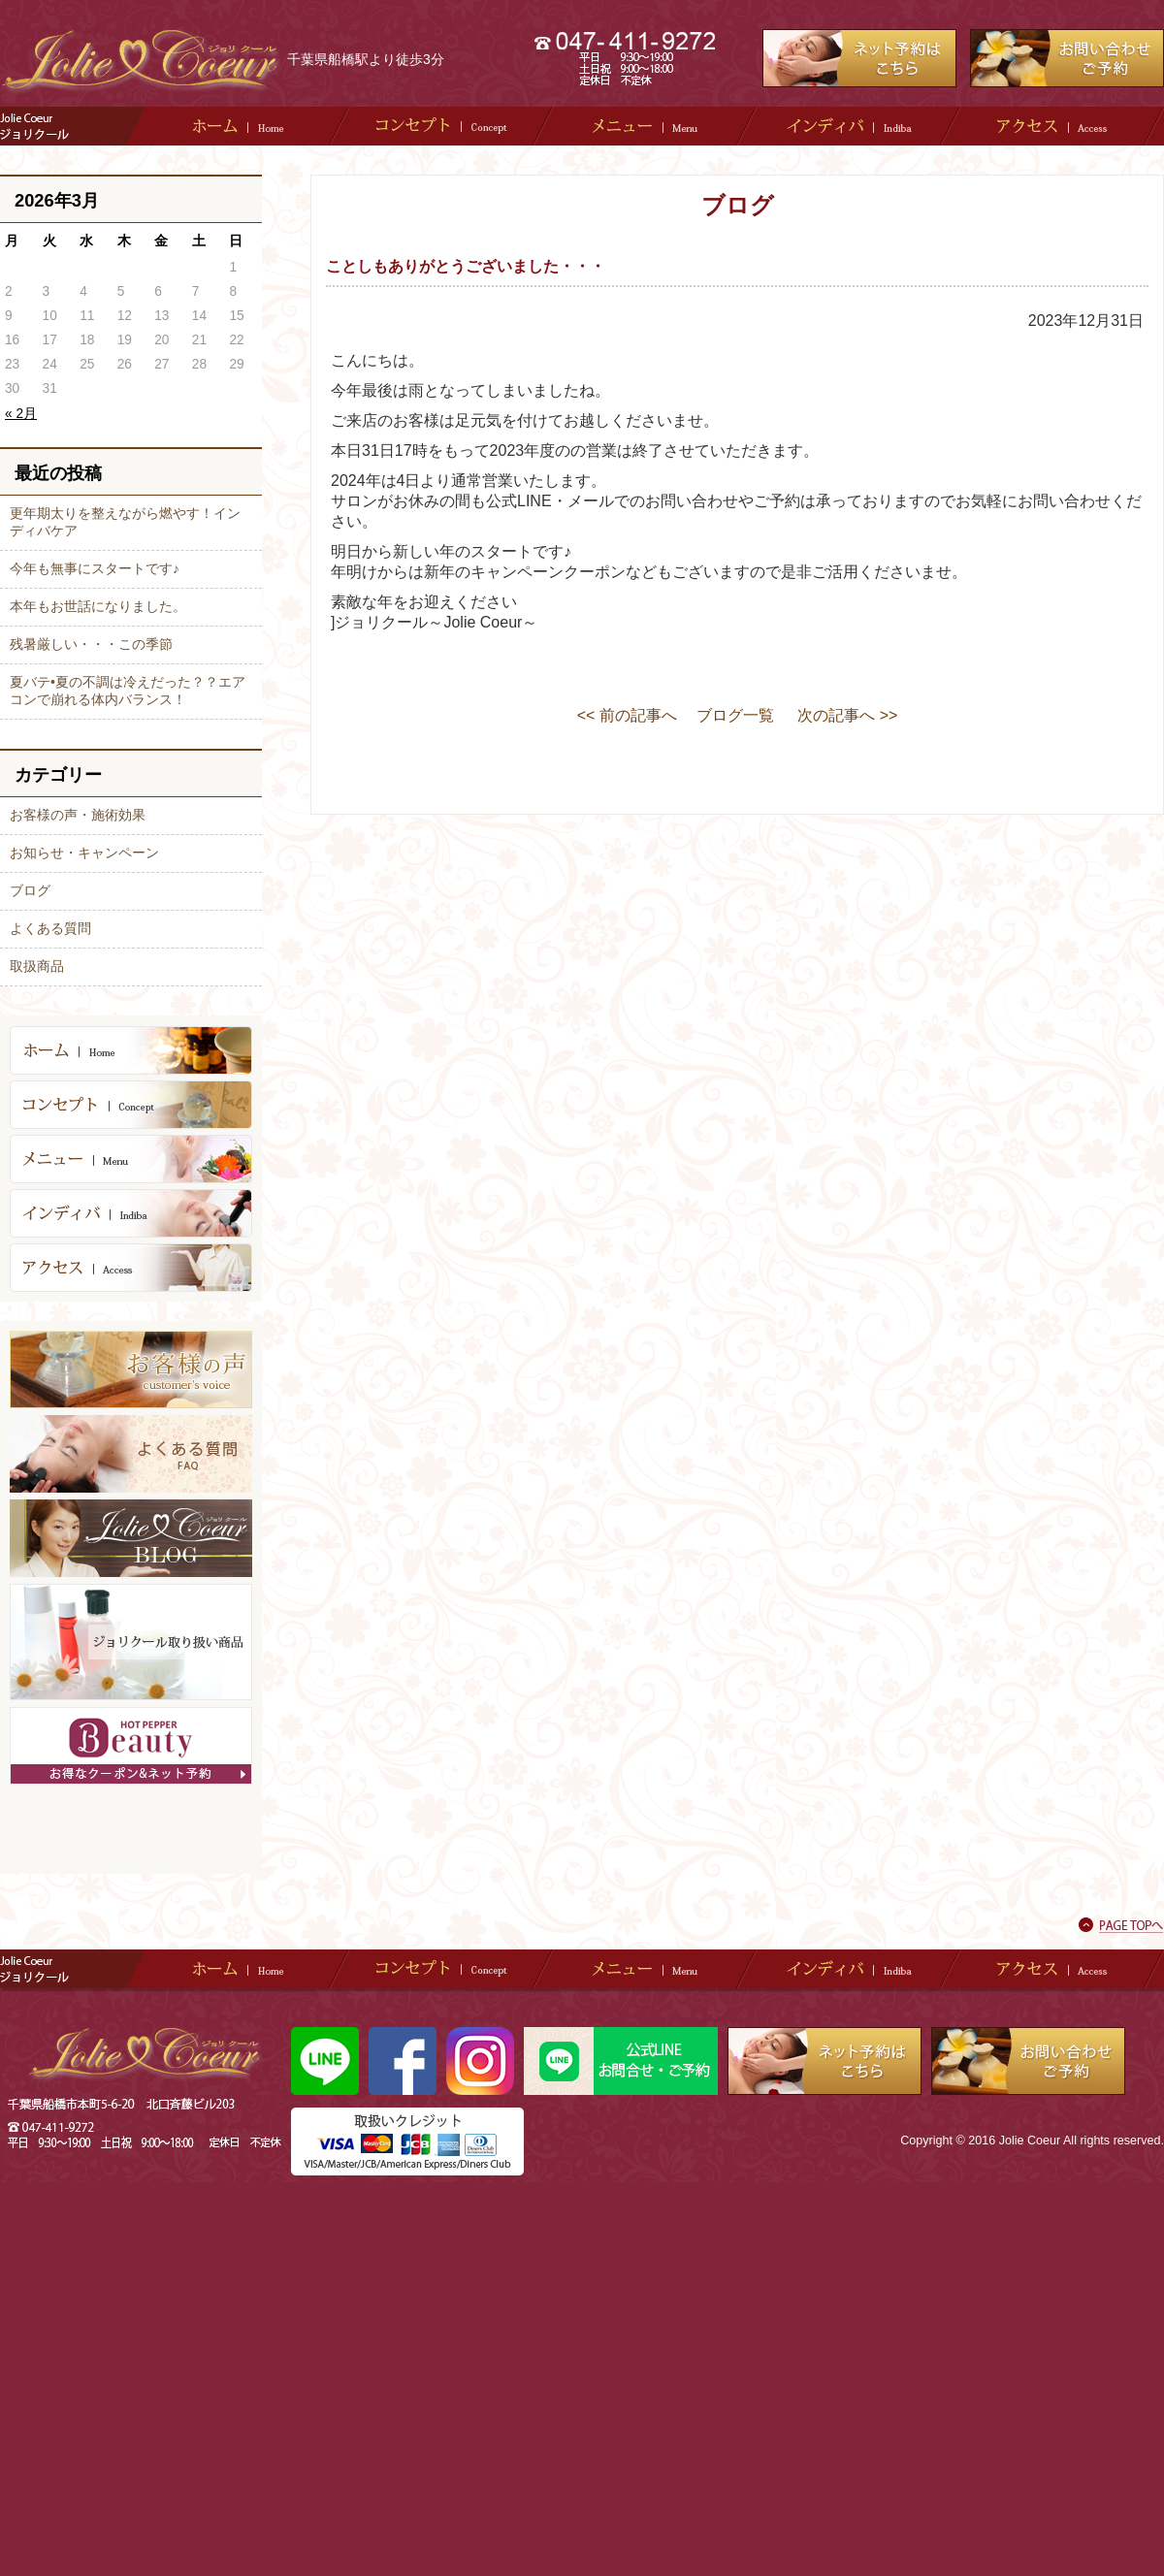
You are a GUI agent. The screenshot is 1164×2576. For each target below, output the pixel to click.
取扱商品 (37, 966)
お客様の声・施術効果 (78, 814)
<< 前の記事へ (627, 715)
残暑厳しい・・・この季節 (91, 644)
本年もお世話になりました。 (98, 606)
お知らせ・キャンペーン (84, 852)
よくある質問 (50, 928)
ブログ (30, 890)
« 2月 (21, 413)
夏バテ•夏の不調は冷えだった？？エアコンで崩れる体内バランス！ (127, 690)
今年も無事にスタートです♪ (94, 568)
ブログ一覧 (735, 715)
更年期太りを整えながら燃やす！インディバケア (125, 521)
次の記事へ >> (847, 715)
